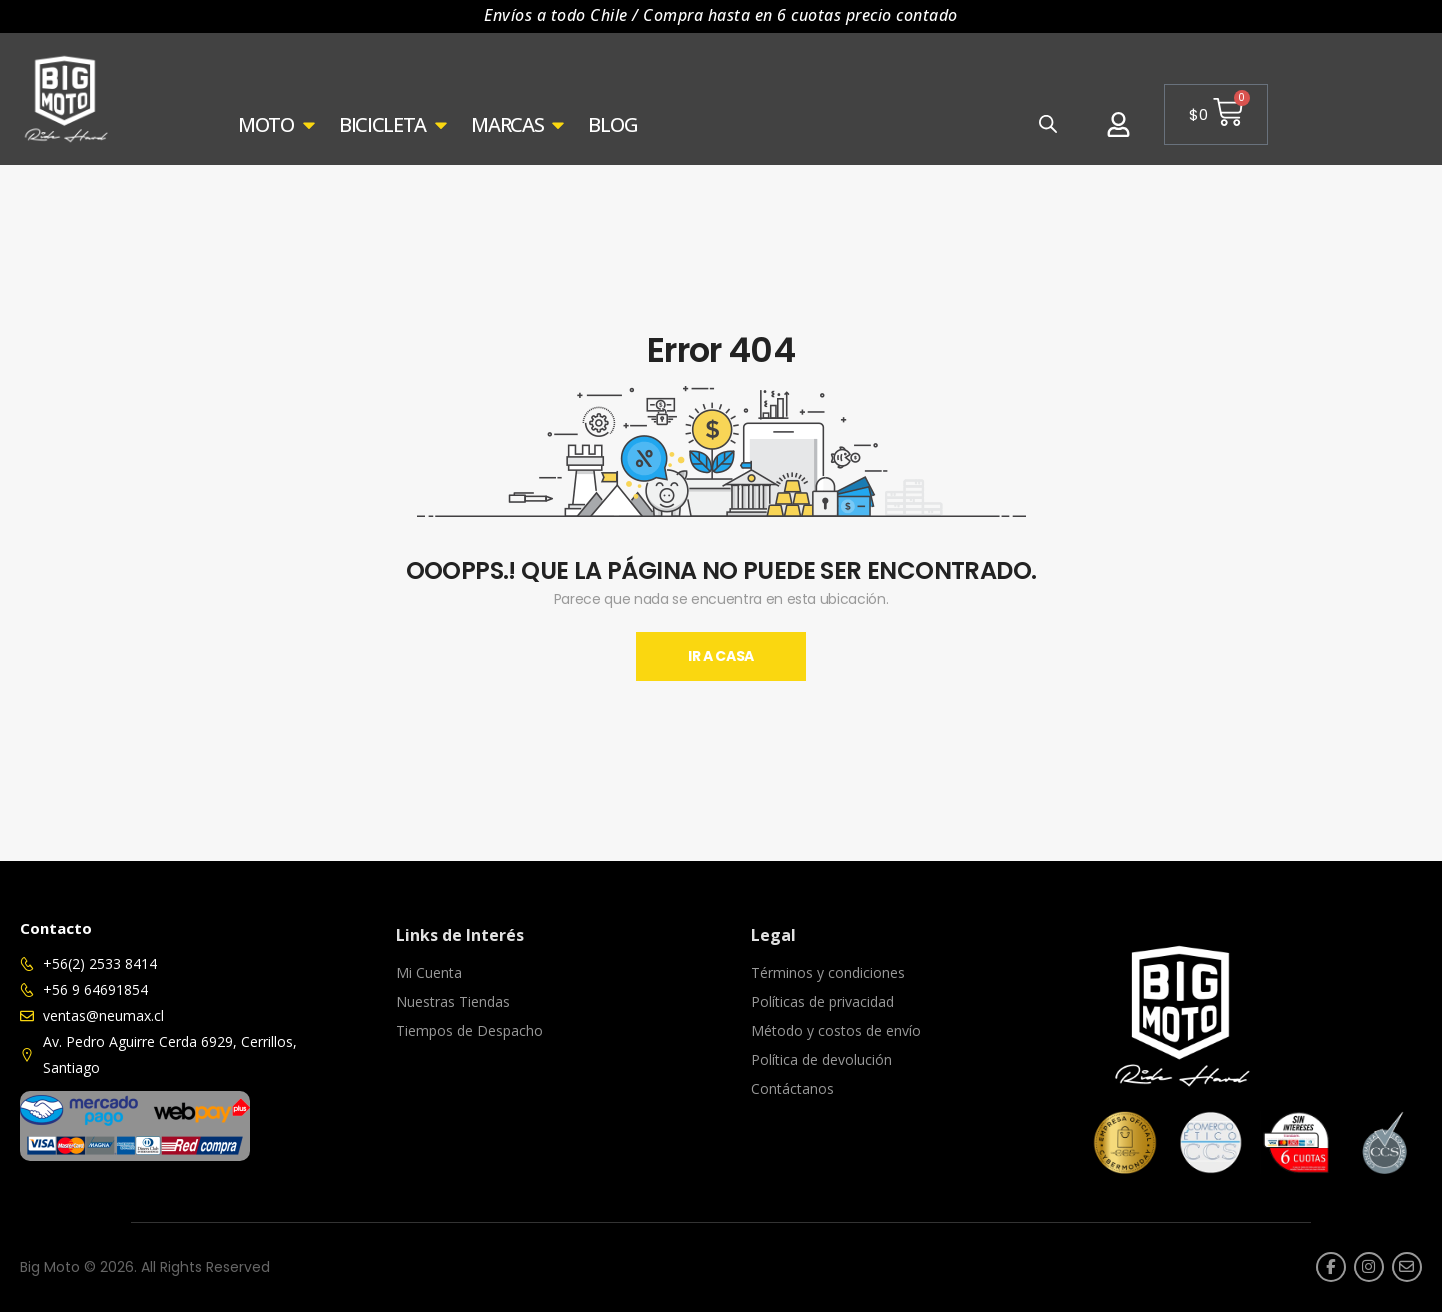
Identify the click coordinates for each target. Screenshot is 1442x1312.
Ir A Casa (721, 656)
